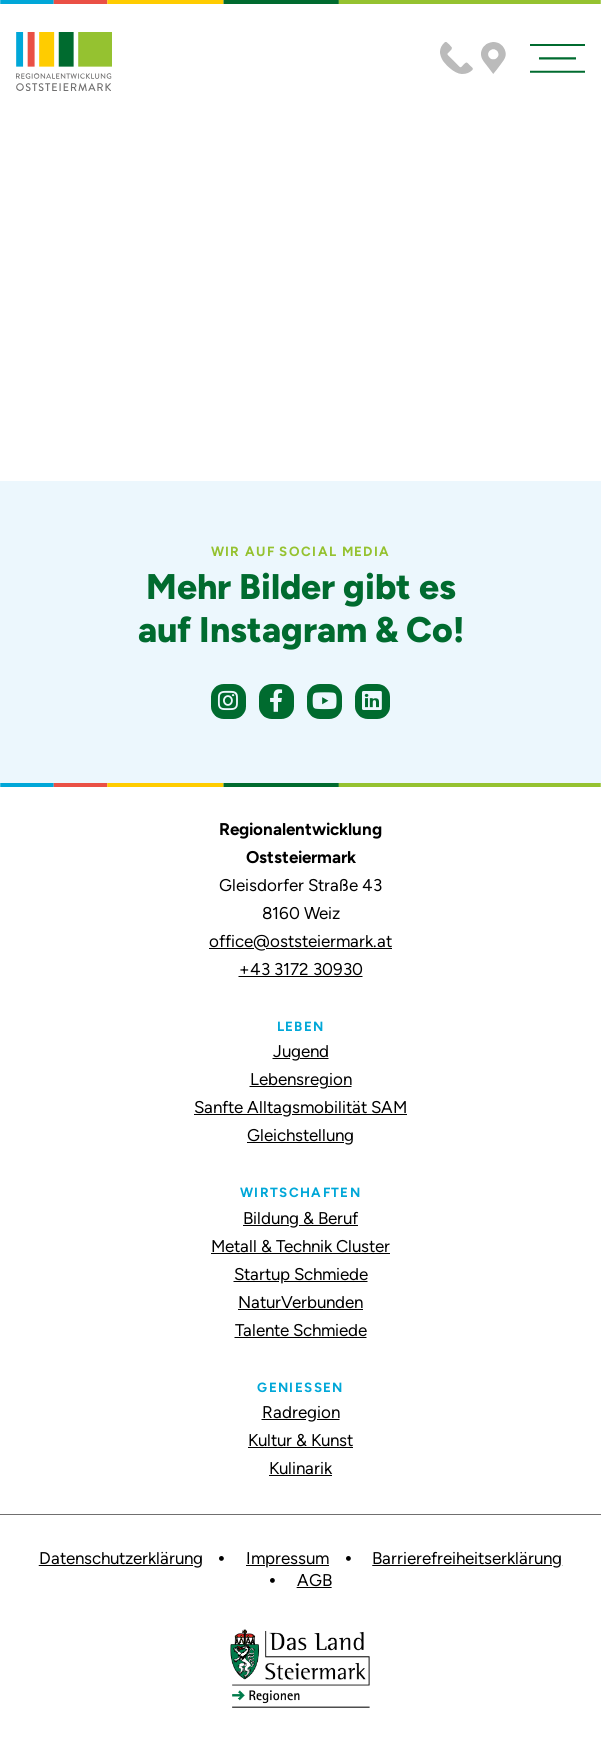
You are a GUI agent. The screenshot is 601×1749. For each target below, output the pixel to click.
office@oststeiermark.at (300, 941)
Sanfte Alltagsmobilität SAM (300, 1107)
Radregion (301, 1412)
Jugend (301, 1051)
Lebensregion (301, 1079)
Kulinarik (300, 1468)
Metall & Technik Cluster (300, 1246)
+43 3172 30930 (301, 969)
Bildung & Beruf (300, 1218)
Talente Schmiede (301, 1330)
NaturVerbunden (300, 1302)
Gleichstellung (300, 1135)
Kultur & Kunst (300, 1440)
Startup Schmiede (301, 1274)
